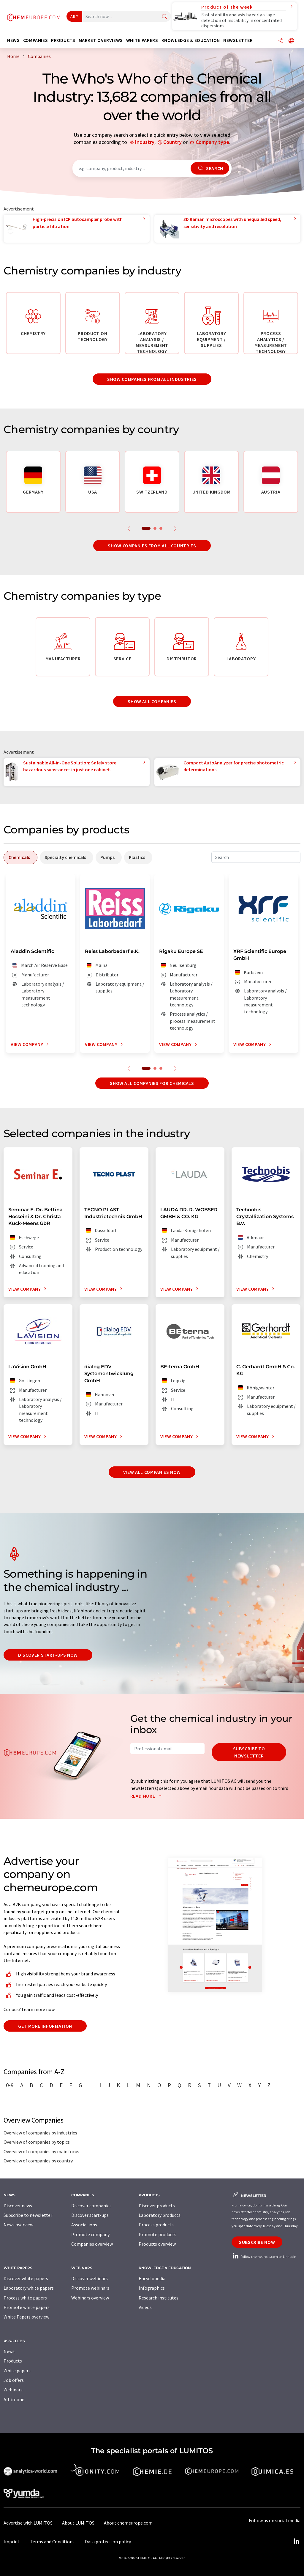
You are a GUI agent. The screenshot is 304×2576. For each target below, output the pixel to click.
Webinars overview (90, 2298)
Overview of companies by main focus (41, 2151)
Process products (156, 2225)
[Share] (280, 41)
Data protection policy (108, 2541)
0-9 (10, 2085)
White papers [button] (142, 40)
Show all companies (152, 701)
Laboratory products (159, 2215)
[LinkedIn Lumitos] (296, 2541)
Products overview (157, 2244)
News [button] (13, 40)
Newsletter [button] (238, 40)
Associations (84, 2225)
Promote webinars (90, 2288)
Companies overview (92, 2244)
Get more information (45, 2026)
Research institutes (158, 2298)
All (72, 16)
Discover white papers (26, 2278)
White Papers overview (26, 2317)
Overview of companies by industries (40, 2133)
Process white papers (25, 2298)
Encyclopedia (152, 2278)
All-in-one (14, 2399)
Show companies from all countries (152, 546)
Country (172, 142)
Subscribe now (257, 2242)
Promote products (157, 2234)
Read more (147, 1796)
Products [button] (63, 40)
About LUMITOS (78, 2523)
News (9, 2351)
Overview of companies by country (38, 2161)
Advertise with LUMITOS (28, 2523)
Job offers (14, 2380)
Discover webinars (89, 2278)
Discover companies (91, 2206)
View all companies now (152, 1472)
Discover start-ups (90, 2215)
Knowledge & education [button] (191, 40)
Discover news (18, 2206)
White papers (17, 2371)
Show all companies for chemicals (152, 1083)
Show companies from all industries (152, 379)
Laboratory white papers (29, 2288)
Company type (212, 142)
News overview (18, 2225)
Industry (144, 142)
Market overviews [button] (101, 40)
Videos (145, 2307)
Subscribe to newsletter (249, 1752)
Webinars (13, 2390)
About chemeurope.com (128, 2523)
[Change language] (291, 41)
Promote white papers (27, 2307)
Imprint (12, 2541)
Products (13, 2361)
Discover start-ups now (48, 1655)
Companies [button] (35, 40)
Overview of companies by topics (37, 2142)
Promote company (90, 2234)
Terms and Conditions (52, 2541)
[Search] (164, 16)
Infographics (152, 2288)
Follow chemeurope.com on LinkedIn (264, 2256)
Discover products (157, 2206)
